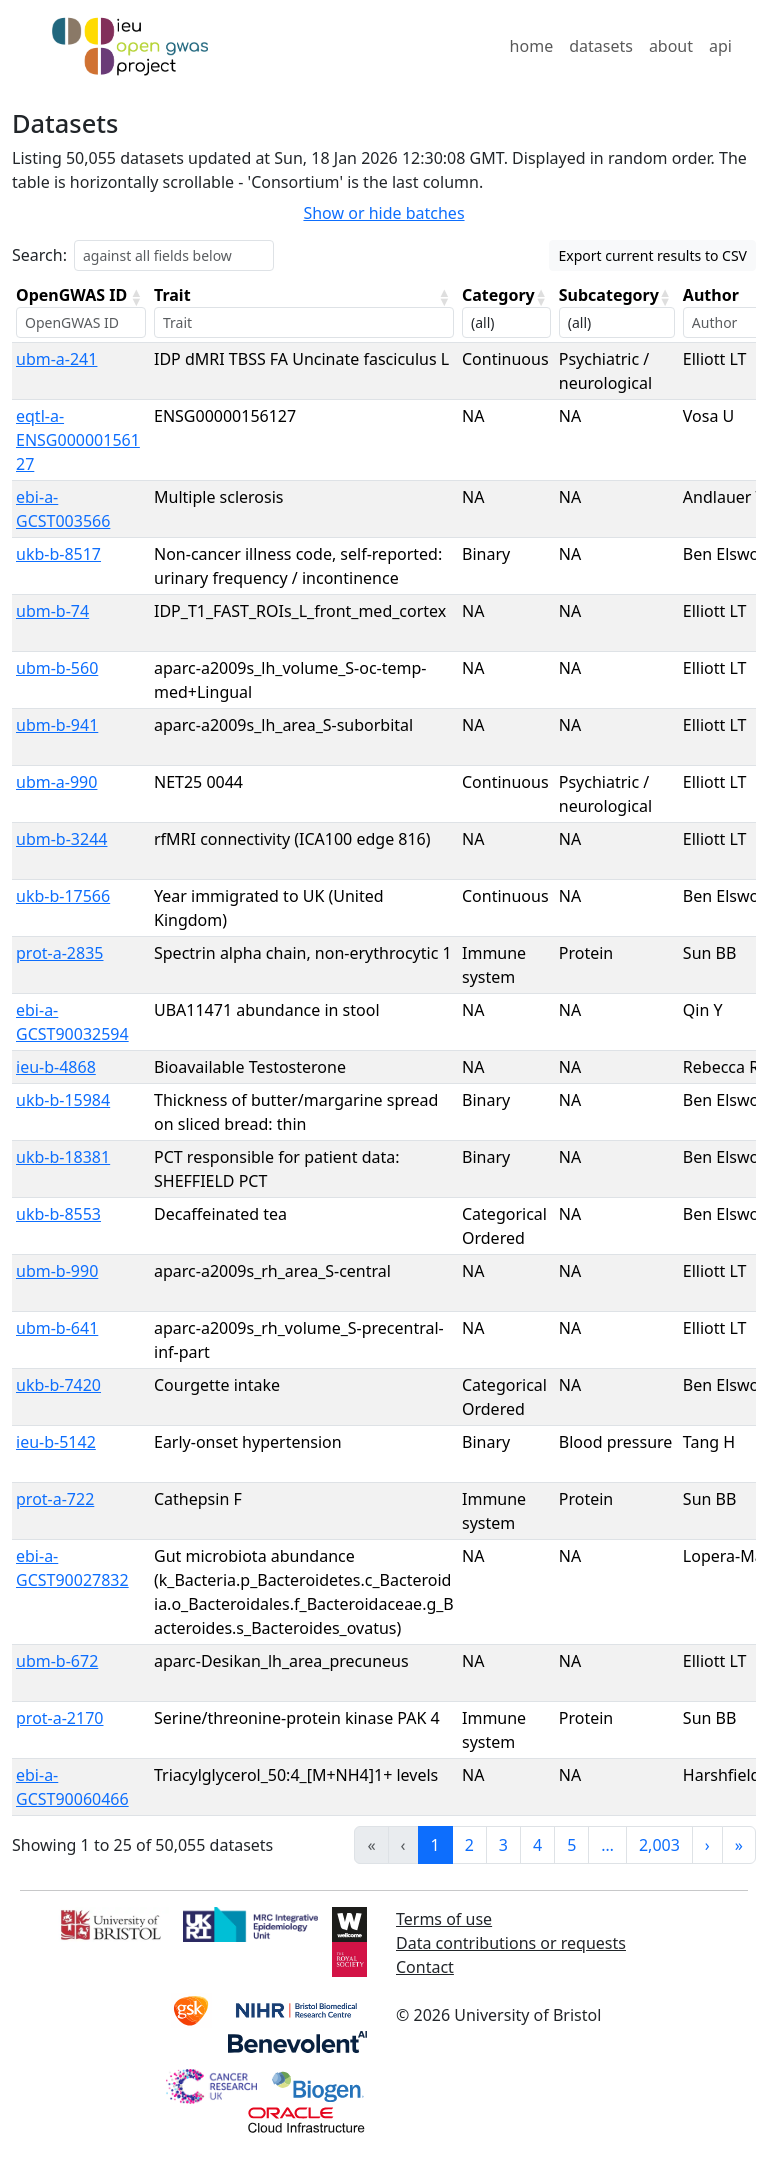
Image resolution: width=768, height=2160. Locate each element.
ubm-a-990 (56, 782)
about (671, 46)
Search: (39, 255)
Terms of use (444, 1919)
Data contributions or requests (511, 1943)
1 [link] (435, 1845)
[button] (136, 297)
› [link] (707, 1845)
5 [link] (571, 1845)
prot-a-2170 (59, 1718)
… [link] (607, 1845)
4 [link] (537, 1845)
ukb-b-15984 (63, 1100)
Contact (425, 1967)
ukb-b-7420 (58, 1385)
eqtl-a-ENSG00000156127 (78, 440)
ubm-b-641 (57, 1328)
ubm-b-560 (57, 668)
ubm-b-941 (57, 725)
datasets (601, 46)
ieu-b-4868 (56, 1067)
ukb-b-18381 (63, 1157)
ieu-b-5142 (56, 1442)
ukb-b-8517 (58, 554)
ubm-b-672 (57, 1661)
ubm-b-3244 (61, 839)
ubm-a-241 (56, 359)
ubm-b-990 (57, 1271)
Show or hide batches (383, 213)
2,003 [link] (659, 1845)
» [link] (739, 1845)
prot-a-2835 (59, 953)
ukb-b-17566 (63, 896)
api (720, 46)
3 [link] (503, 1845)
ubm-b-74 (52, 611)
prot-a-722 (55, 1499)
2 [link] (469, 1845)
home (532, 46)
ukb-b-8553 (58, 1214)
